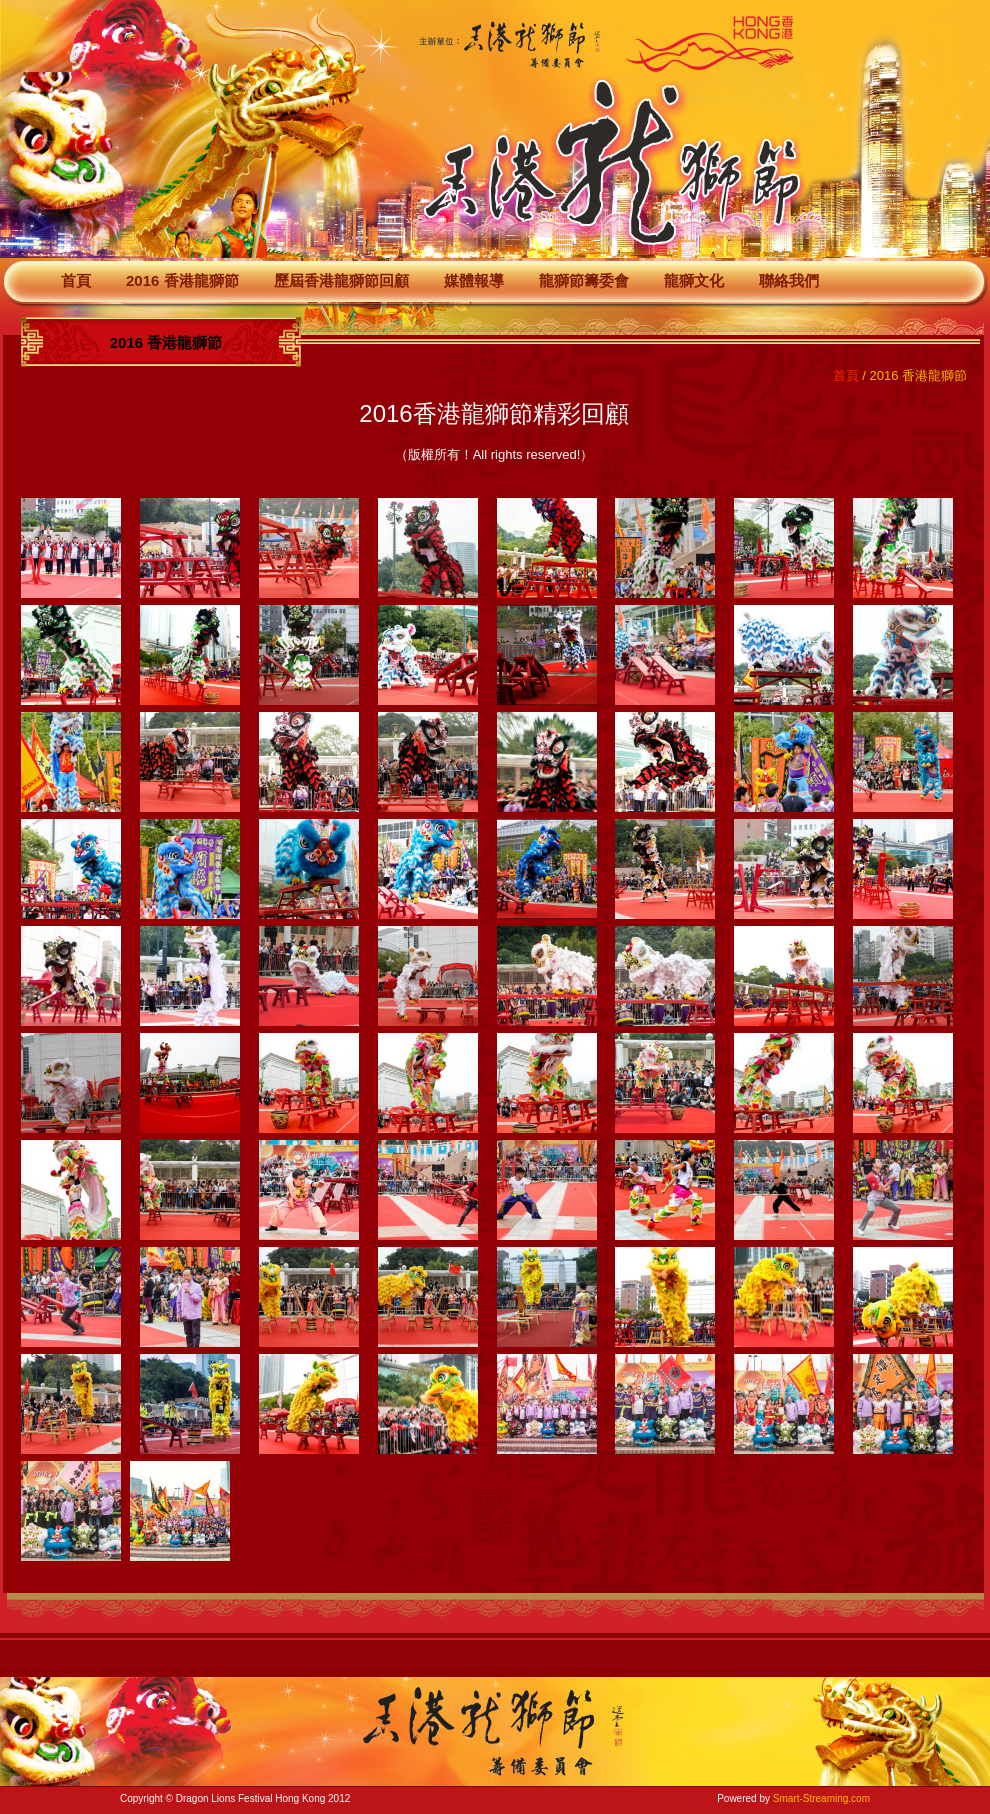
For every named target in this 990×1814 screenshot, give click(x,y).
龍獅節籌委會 (584, 280)
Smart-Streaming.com (821, 1798)
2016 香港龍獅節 (182, 280)
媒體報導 (474, 280)
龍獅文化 (694, 280)
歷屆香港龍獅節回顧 (341, 280)
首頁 (76, 280)
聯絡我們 (789, 280)
